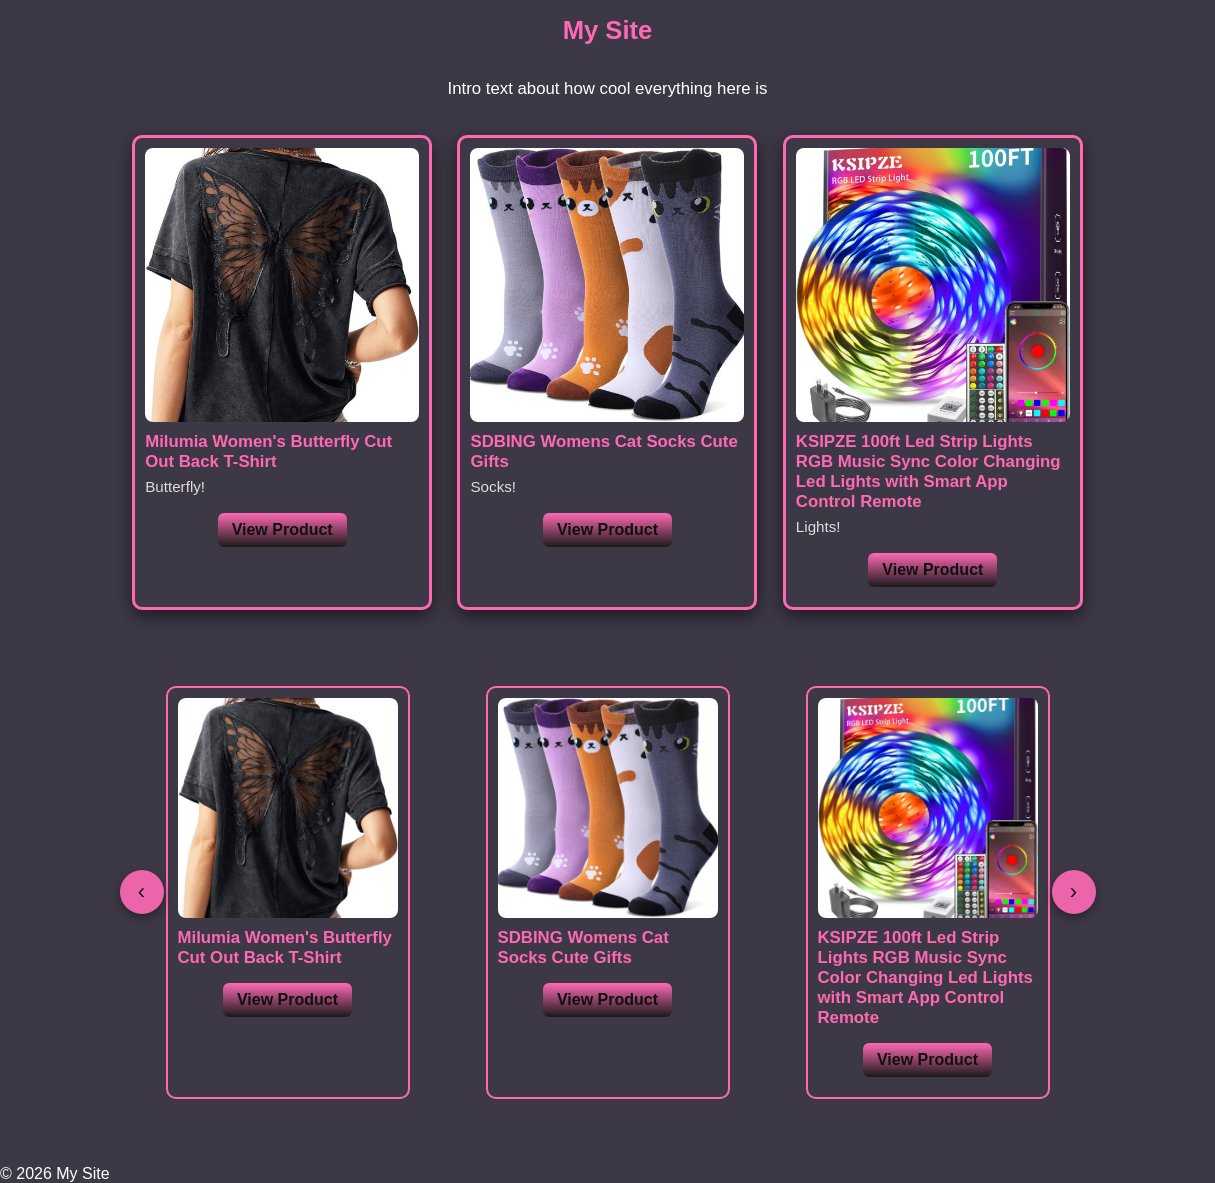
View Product (282, 529)
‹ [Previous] (141, 891)
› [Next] (1073, 891)
